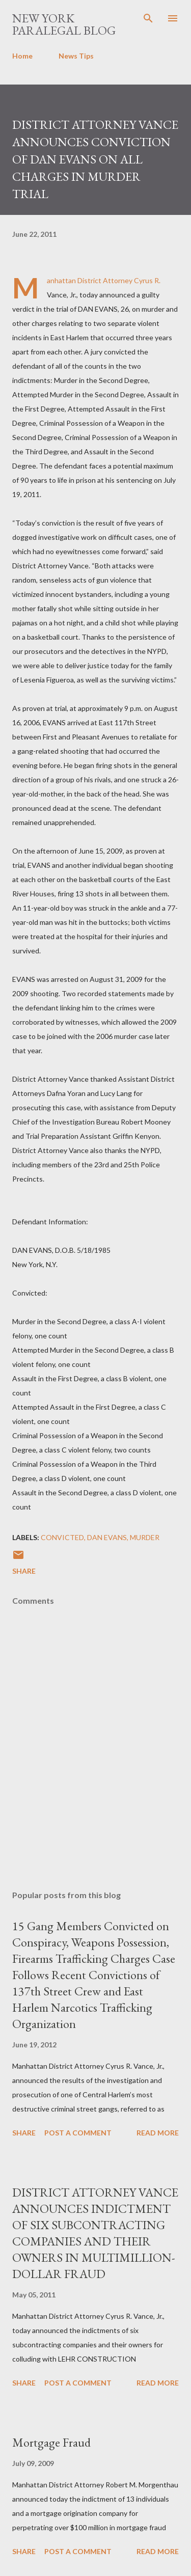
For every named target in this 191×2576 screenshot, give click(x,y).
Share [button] (24, 1571)
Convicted (62, 1537)
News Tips (76, 55)
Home (22, 55)
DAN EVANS (107, 1537)
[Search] (148, 18)
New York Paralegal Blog (64, 24)
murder (144, 1537)
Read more (158, 2132)
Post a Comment (78, 2132)
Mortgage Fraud (51, 2442)
